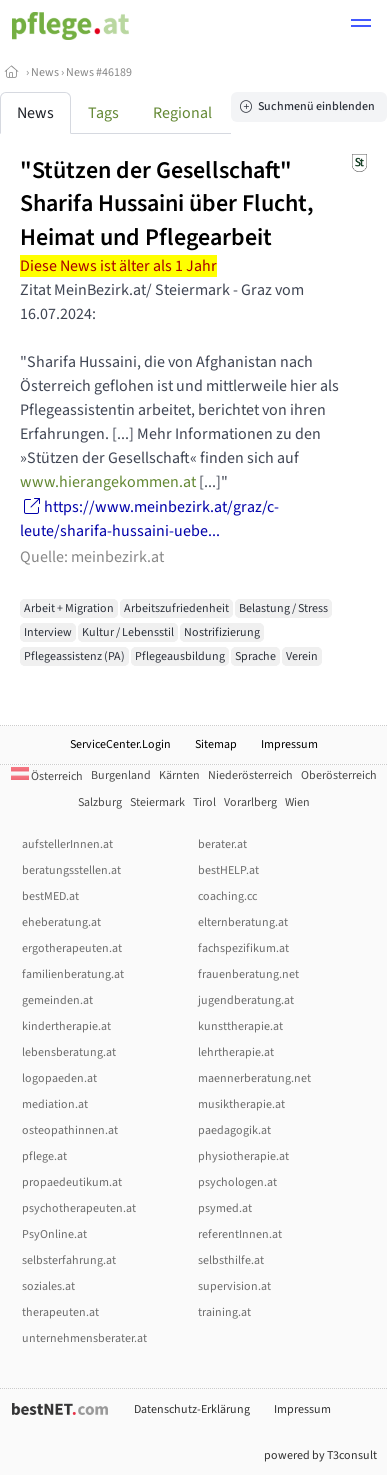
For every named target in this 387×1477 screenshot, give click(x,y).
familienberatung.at (73, 974)
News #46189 (99, 72)
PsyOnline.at (54, 1234)
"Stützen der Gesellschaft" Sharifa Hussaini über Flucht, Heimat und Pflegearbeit (167, 204)
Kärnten (179, 775)
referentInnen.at (240, 1234)
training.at (224, 1312)
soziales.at (48, 1286)
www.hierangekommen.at (108, 482)
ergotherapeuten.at (72, 948)
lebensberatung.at (69, 1052)
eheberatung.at (61, 922)
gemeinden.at (57, 1000)
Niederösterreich (250, 775)
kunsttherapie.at (240, 1026)
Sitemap (216, 744)
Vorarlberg (250, 802)
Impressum (289, 744)
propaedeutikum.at (72, 1182)
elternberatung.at (243, 922)
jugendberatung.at (246, 1000)
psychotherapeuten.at (79, 1208)
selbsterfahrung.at (69, 1260)
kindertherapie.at (66, 1026)
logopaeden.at (59, 1078)
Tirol (204, 802)
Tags (103, 113)
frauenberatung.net (248, 974)
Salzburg (100, 802)
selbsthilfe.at (231, 1260)
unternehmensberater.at (84, 1338)
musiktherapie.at (241, 1104)
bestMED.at (50, 896)
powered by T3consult (320, 1455)
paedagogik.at (234, 1130)
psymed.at (225, 1208)
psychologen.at (237, 1182)
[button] (361, 26)
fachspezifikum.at (243, 948)
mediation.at (55, 1104)
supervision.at (234, 1286)
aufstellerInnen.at (67, 844)
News (45, 72)
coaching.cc (227, 896)
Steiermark (157, 802)
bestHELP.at (228, 870)
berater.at (222, 844)
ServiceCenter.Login (120, 744)
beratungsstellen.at (71, 870)
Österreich (47, 776)
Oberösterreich (339, 775)
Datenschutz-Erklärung (192, 1409)
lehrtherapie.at (236, 1052)
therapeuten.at (60, 1312)
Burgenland (121, 775)
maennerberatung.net (254, 1078)
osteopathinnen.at (70, 1130)
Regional (182, 113)
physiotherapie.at (243, 1156)
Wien (297, 802)
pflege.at (44, 1156)
